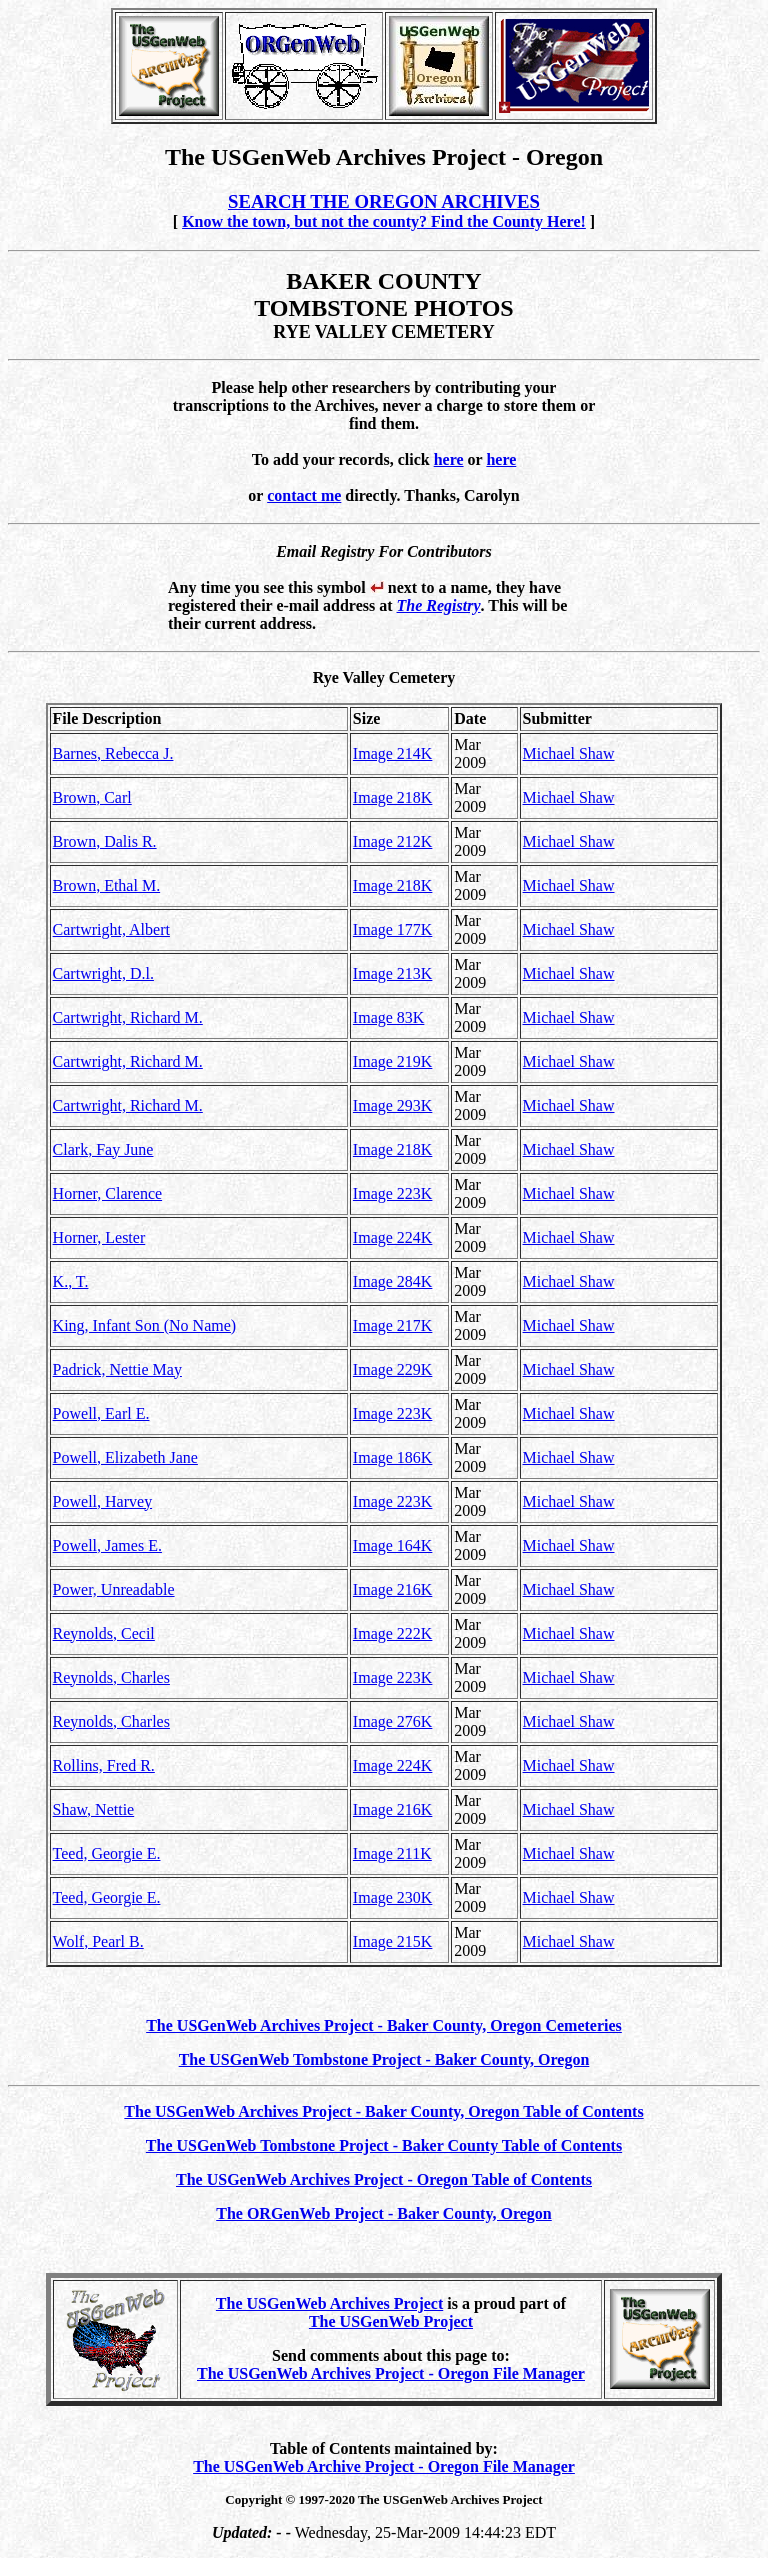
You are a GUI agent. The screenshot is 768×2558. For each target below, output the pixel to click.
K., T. (71, 1281)
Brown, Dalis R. (105, 841)
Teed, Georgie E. (107, 1853)
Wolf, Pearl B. (98, 1941)
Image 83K (389, 1017)
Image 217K (393, 1325)
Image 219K (393, 1061)
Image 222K (393, 1633)
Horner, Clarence (108, 1193)
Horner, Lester (99, 1237)
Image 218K (393, 797)
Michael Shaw (569, 753)
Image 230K (393, 1897)
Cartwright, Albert (111, 929)
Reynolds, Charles (111, 1677)
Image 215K (393, 1941)
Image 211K (392, 1853)
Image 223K (393, 1193)
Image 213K (393, 973)
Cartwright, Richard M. (128, 1017)
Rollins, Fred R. (104, 1765)
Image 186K (393, 1457)
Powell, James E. (107, 1545)
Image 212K (393, 841)
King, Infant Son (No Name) (145, 1325)
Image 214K (393, 753)
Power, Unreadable (114, 1589)
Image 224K (393, 1237)
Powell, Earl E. (101, 1413)
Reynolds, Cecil (104, 1633)
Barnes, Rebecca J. (113, 753)
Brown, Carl (92, 797)
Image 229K (393, 1369)
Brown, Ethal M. (107, 885)
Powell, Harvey (103, 1501)
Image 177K (393, 929)
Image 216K (393, 1589)
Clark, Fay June (103, 1149)
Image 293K (393, 1105)
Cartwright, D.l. (103, 973)
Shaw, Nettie (94, 1809)
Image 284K (393, 1281)
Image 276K (393, 1721)
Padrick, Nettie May (117, 1369)
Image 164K (393, 1545)
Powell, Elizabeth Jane (125, 1457)
